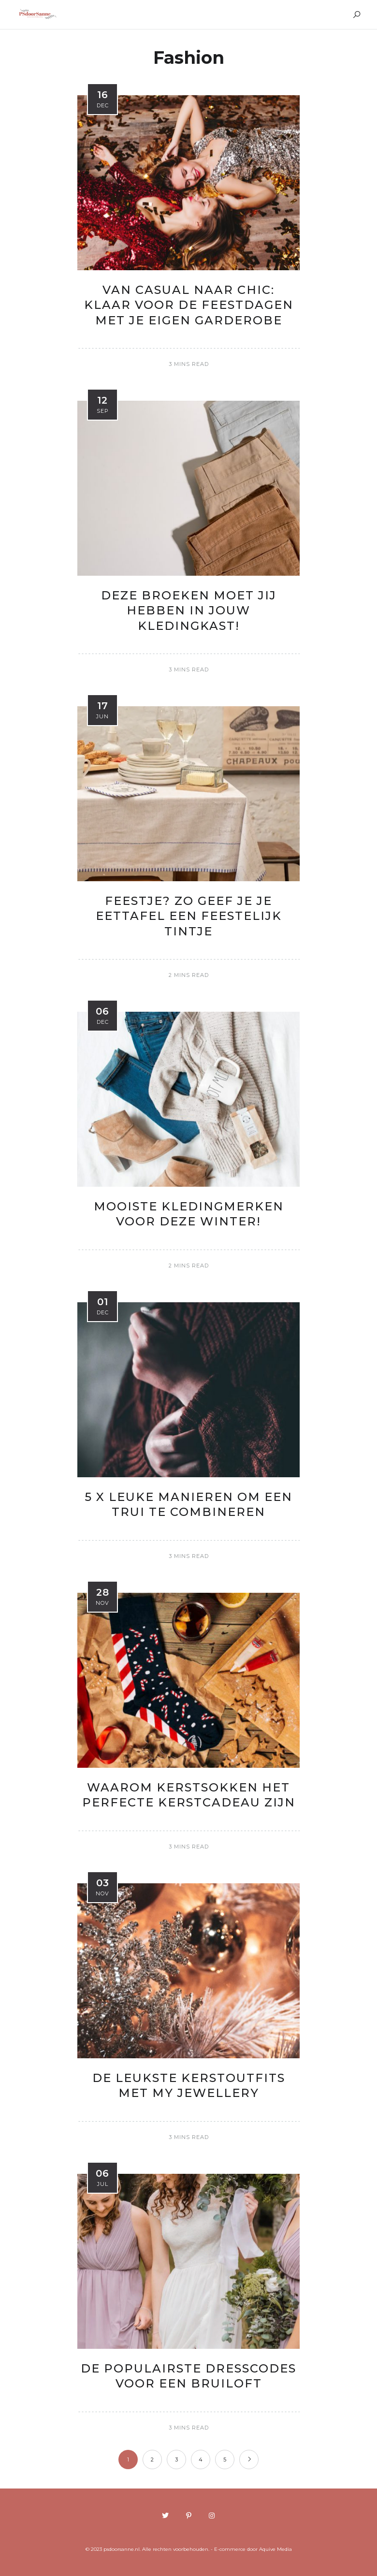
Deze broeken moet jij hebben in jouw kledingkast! (188, 610)
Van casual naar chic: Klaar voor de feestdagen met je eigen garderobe (188, 305)
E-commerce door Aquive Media (253, 2549)
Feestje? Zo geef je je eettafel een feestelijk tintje (189, 916)
